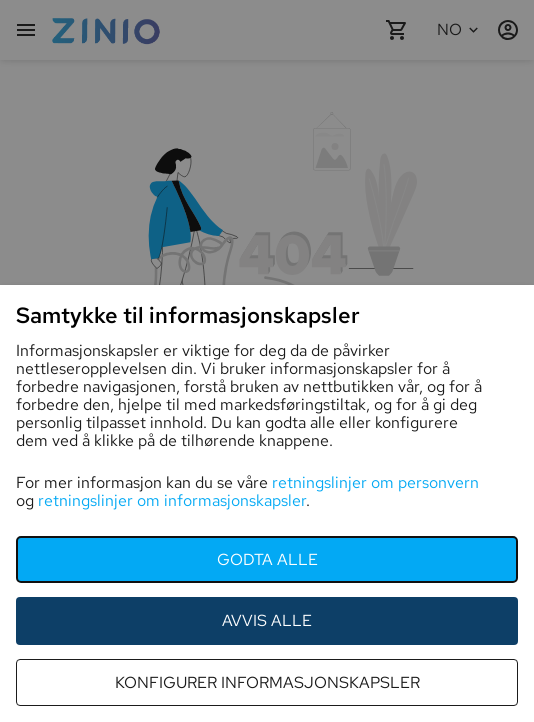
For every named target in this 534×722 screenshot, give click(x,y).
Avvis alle (267, 620)
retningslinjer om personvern (375, 482)
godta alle (267, 559)
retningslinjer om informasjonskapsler (172, 500)
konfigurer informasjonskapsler (267, 682)
